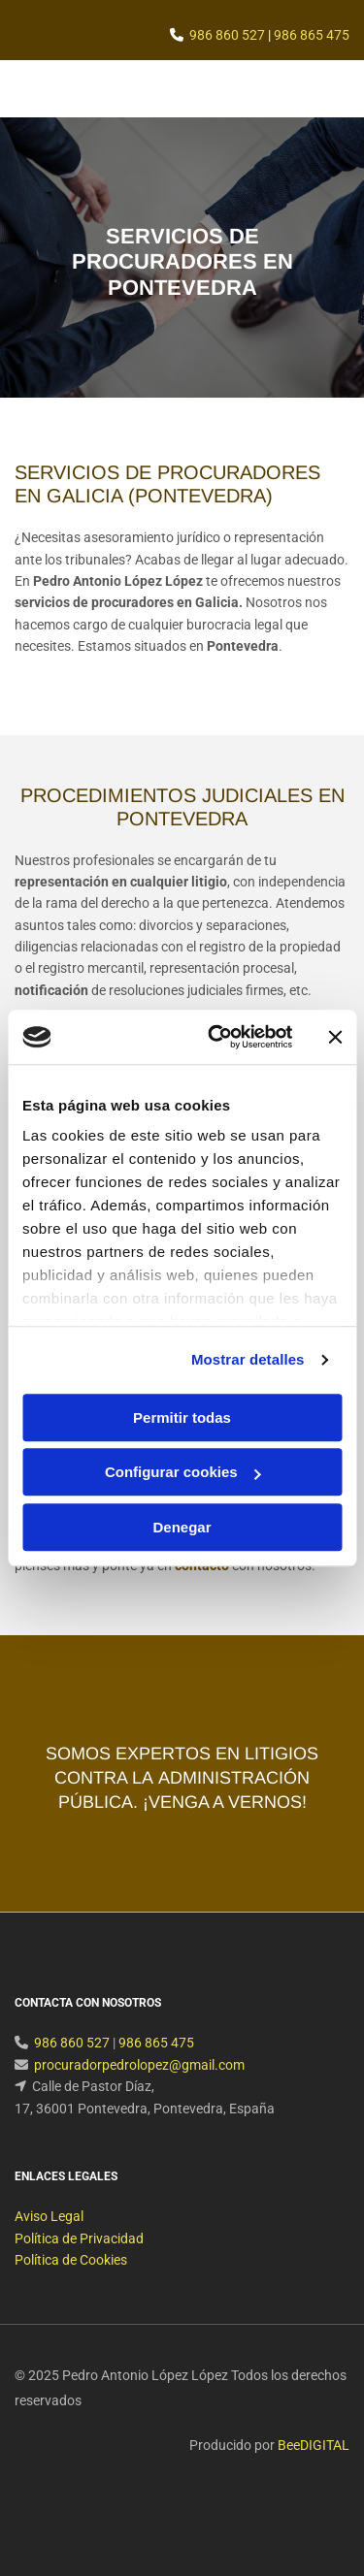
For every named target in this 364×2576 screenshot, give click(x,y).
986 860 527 (227, 35)
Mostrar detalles (248, 1359)
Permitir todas (182, 1417)
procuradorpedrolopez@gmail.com (139, 2088)
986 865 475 (311, 35)
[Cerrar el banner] (335, 1037)
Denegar (181, 1527)
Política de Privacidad (79, 2262)
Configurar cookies (183, 1472)
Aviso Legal (49, 2239)
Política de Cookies (71, 2283)
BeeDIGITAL (313, 2468)
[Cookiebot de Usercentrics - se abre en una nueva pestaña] (217, 1036)
